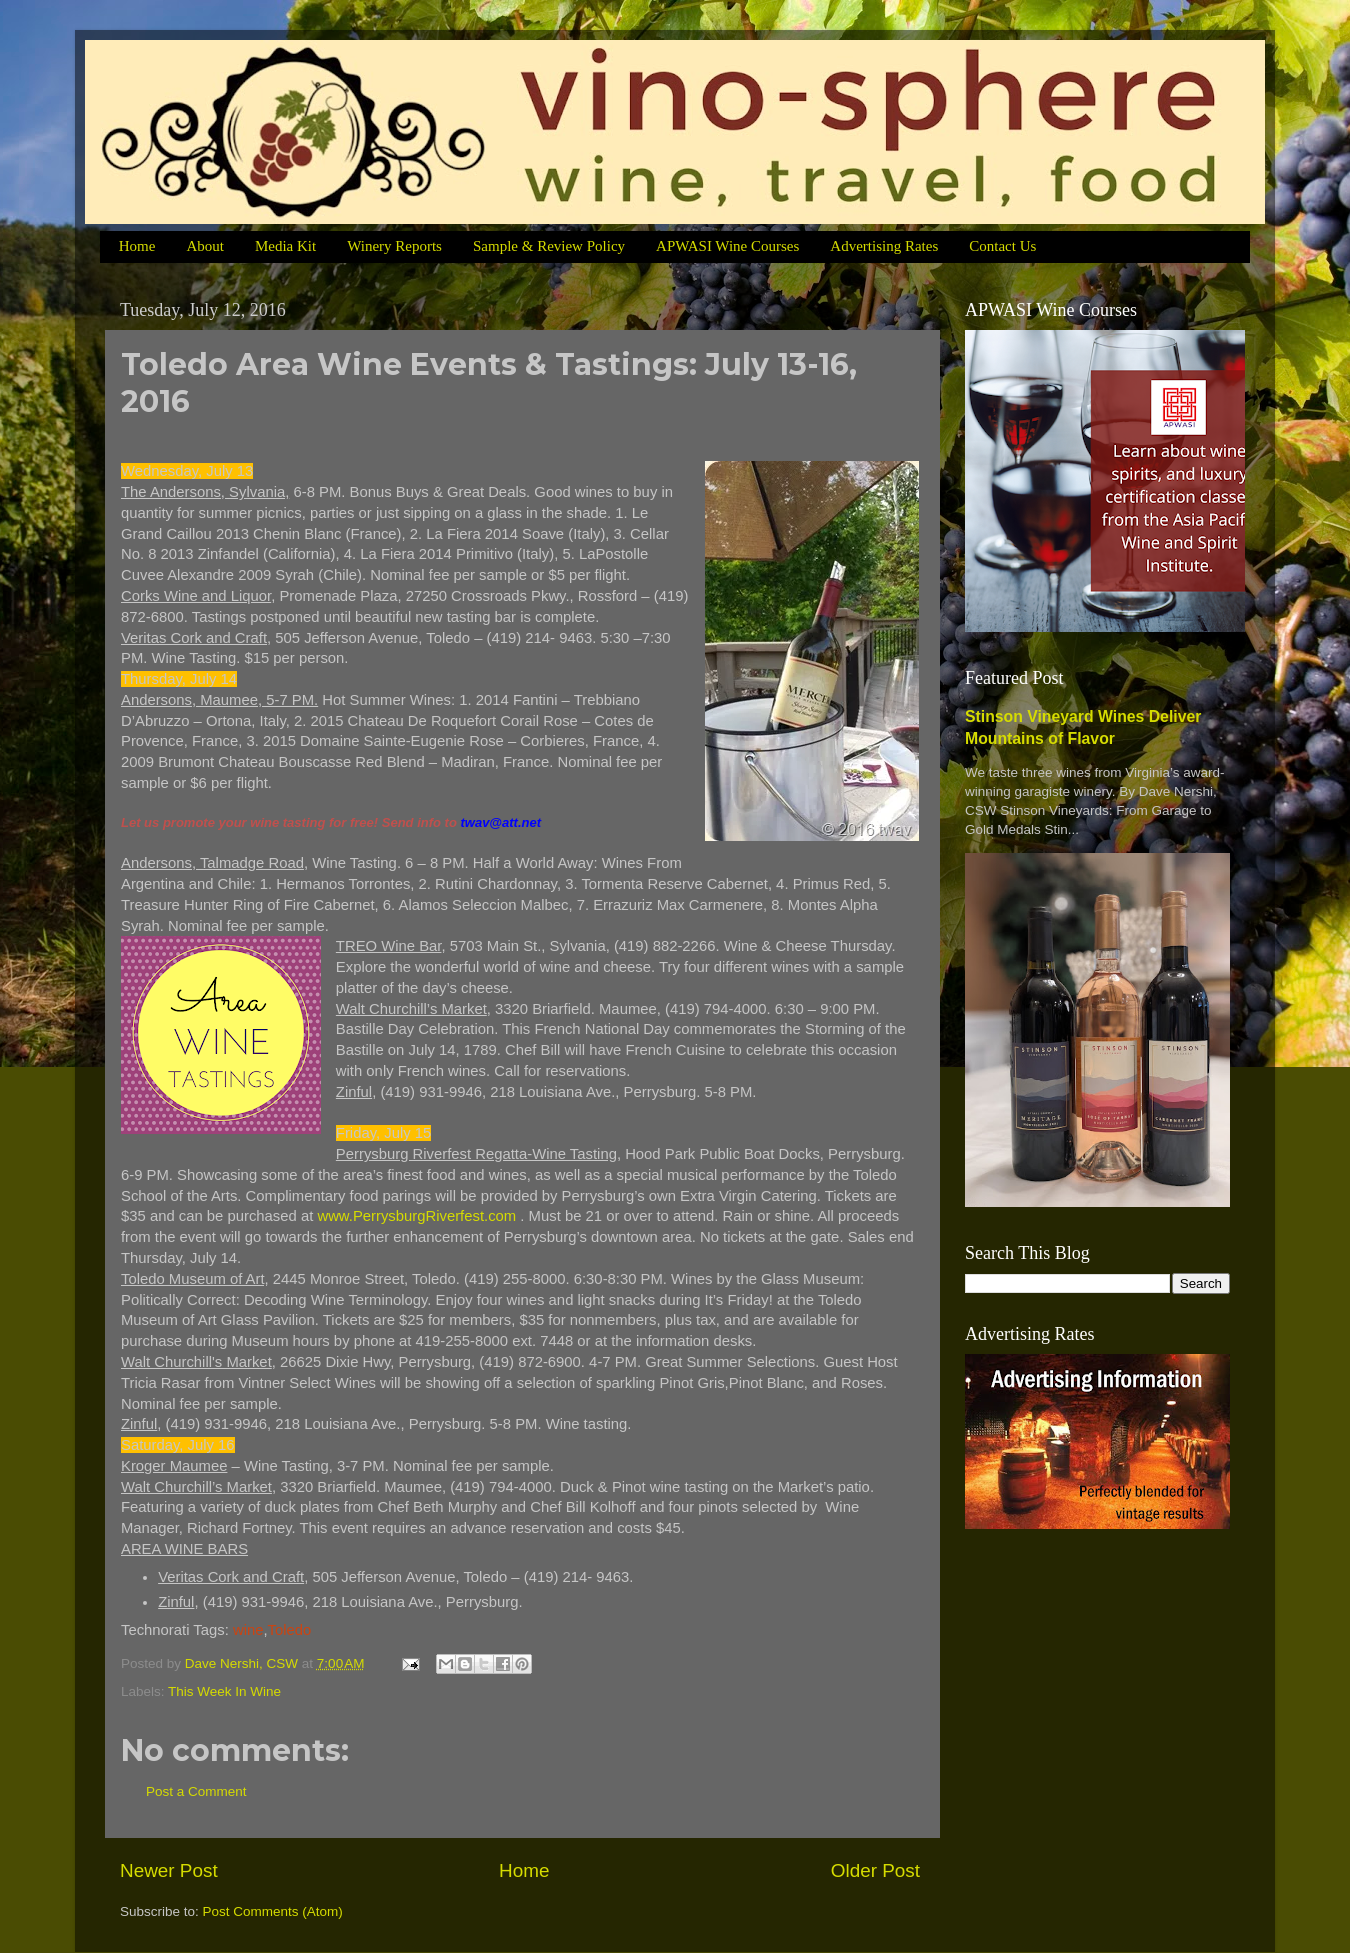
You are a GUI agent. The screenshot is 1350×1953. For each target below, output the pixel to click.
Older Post (875, 1870)
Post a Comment (196, 1791)
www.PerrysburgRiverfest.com (416, 1216)
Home (137, 246)
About (205, 246)
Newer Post (169, 1870)
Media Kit (285, 246)
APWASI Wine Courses (727, 246)
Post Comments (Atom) (273, 1911)
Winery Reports (394, 246)
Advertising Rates (884, 246)
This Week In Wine (224, 1691)
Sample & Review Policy (549, 246)
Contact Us (1002, 246)
